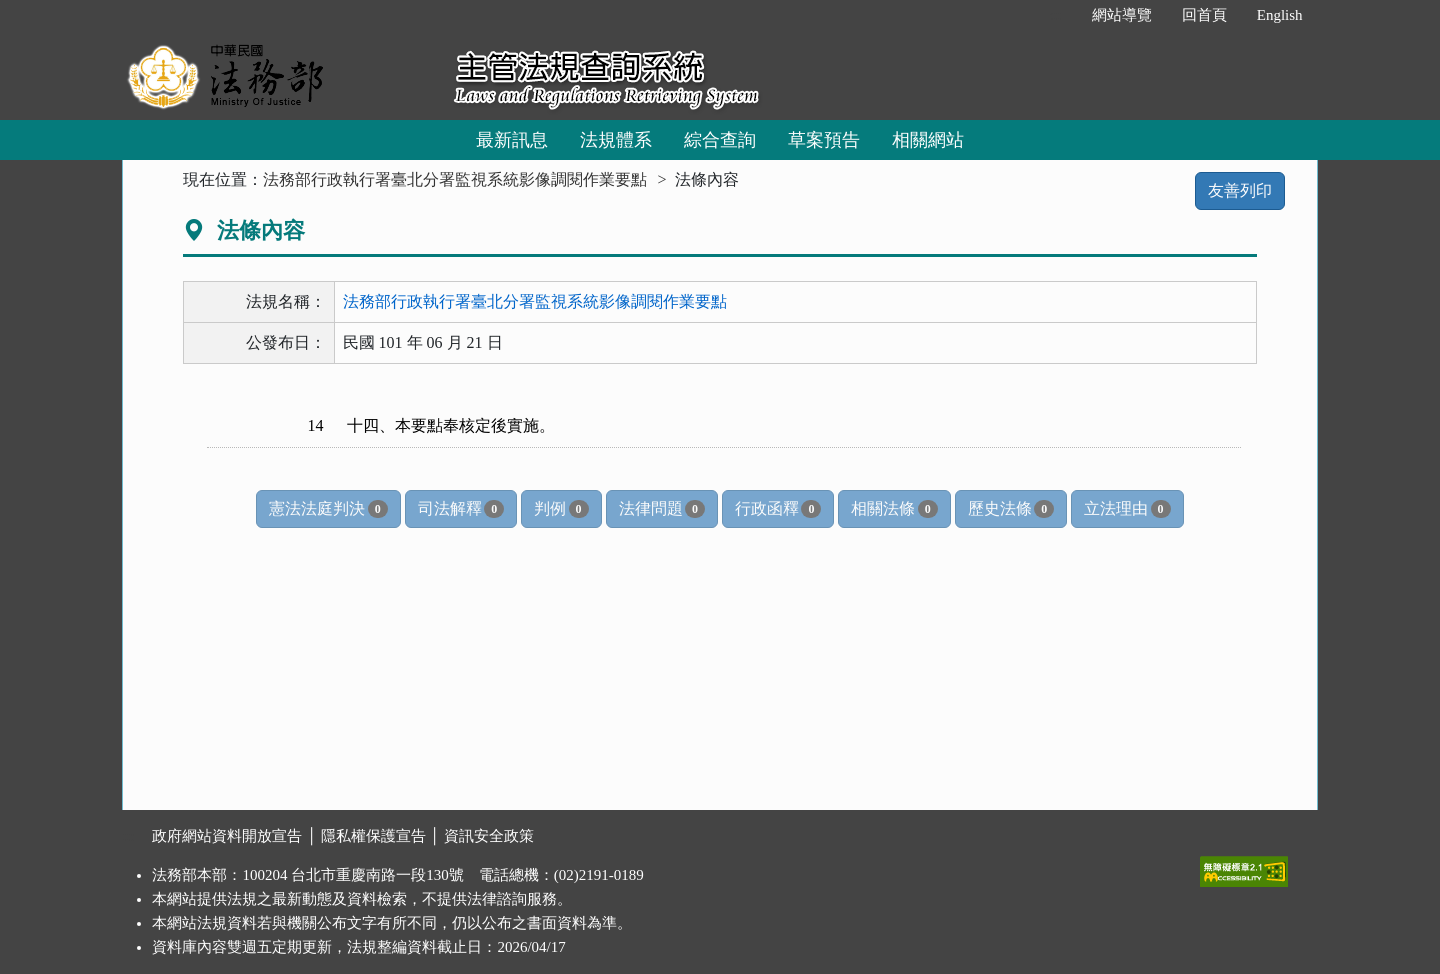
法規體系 (616, 140)
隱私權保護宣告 (373, 836)
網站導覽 (1122, 15)
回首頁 (1204, 15)
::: (1055, 15)
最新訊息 (512, 140)
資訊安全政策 (489, 836)
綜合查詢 (720, 140)
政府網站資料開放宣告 (227, 836)
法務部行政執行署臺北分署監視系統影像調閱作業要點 (455, 179)
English (1280, 15)
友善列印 (1240, 190)
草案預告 (824, 140)
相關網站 (928, 140)
